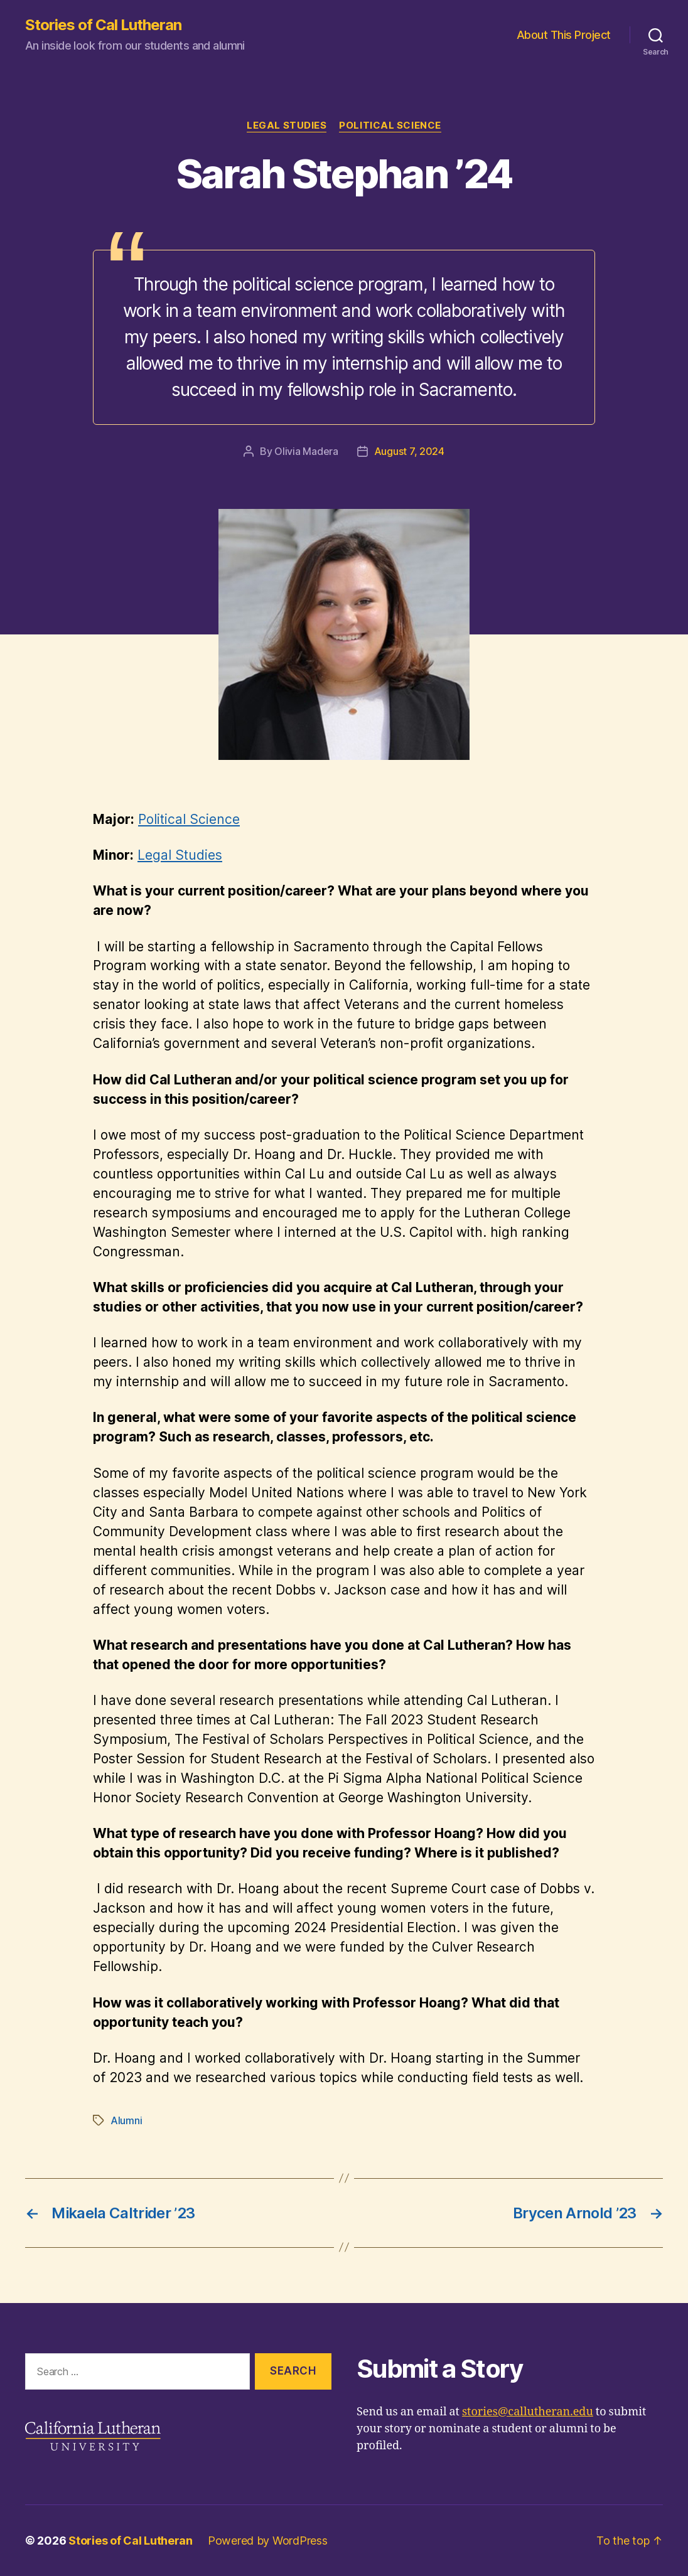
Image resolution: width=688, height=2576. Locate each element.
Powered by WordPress (268, 2540)
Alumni (126, 2120)
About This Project (564, 34)
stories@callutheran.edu (527, 2412)
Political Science (390, 125)
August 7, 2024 (409, 451)
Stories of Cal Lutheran (103, 25)
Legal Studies (286, 125)
